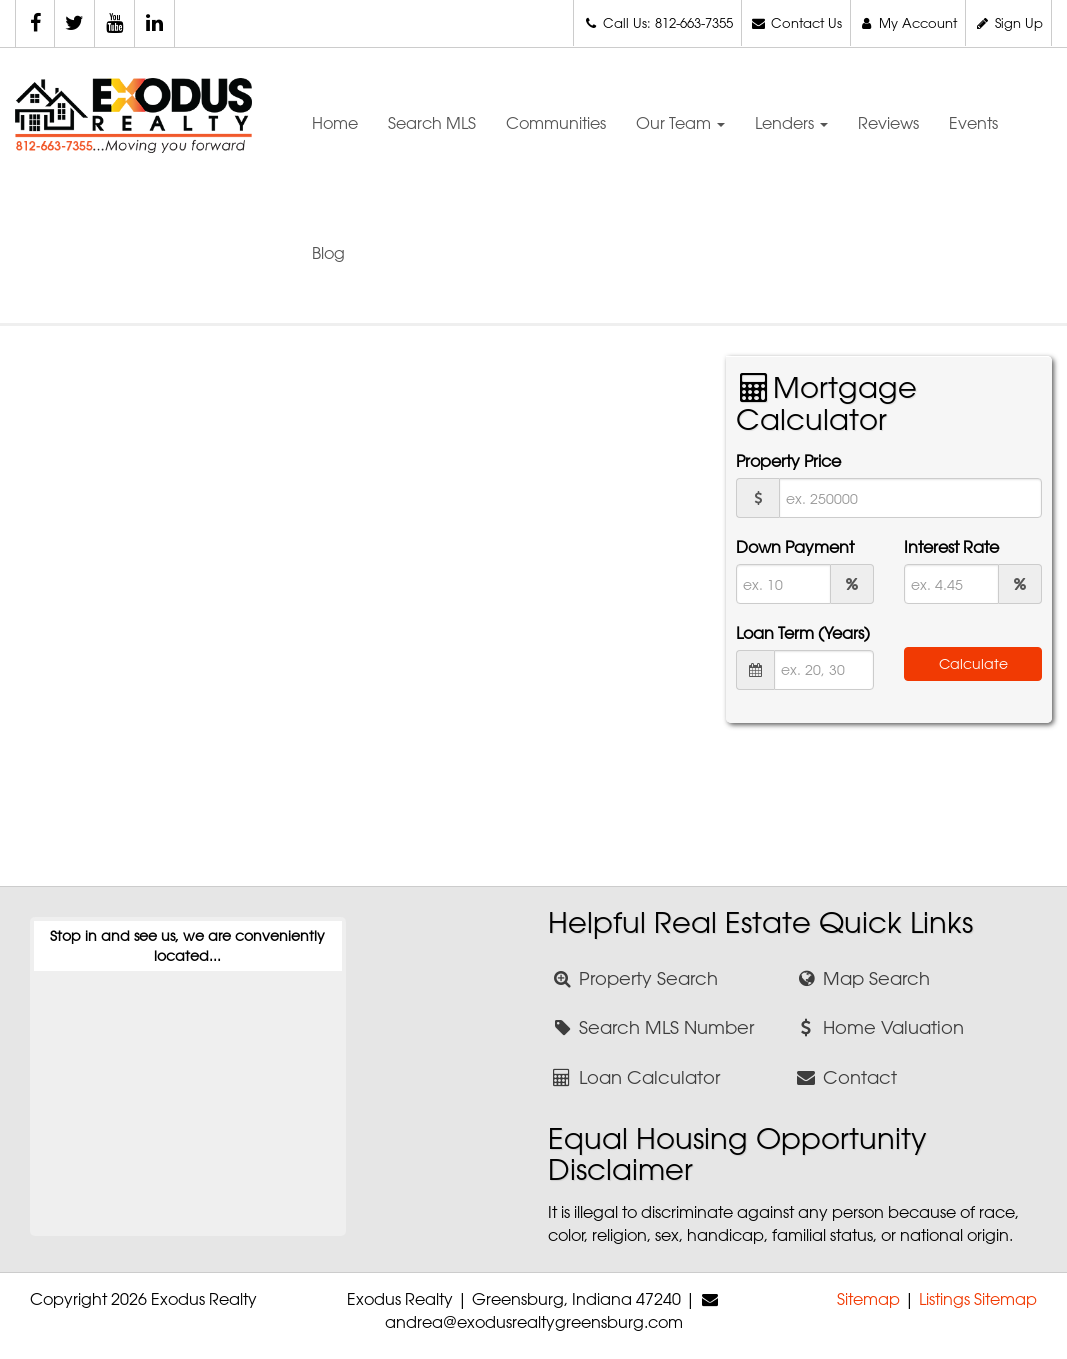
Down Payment (795, 547)
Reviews (888, 123)
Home (335, 123)
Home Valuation (879, 1027)
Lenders (791, 123)
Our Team (680, 123)
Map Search (862, 978)
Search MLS (432, 123)
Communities (556, 123)
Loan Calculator (634, 1077)
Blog (328, 253)
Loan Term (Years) (803, 633)
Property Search (633, 978)
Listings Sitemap (978, 1299)
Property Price (788, 461)
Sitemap (868, 1299)
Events (973, 123)
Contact (846, 1077)
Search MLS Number (651, 1027)
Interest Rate (951, 547)
